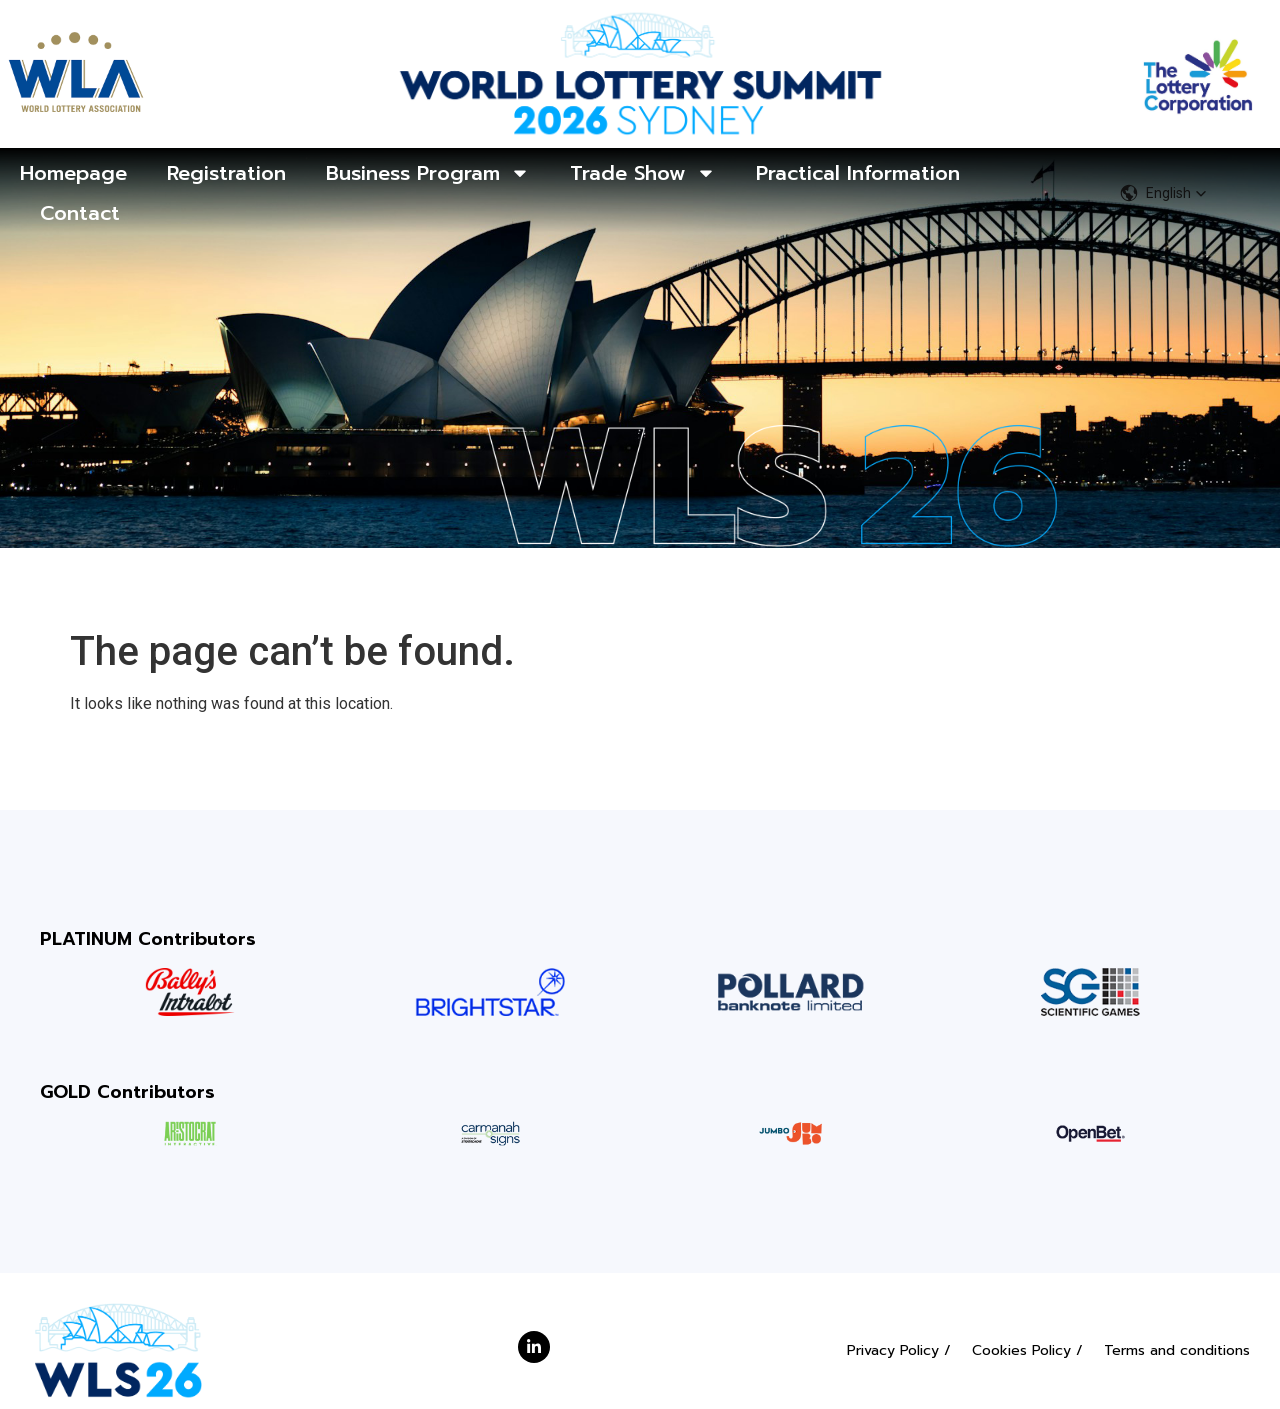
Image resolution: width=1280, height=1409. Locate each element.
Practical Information (858, 173)
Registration (226, 173)
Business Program (428, 173)
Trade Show (643, 173)
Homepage (73, 173)
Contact (80, 213)
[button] (1163, 193)
